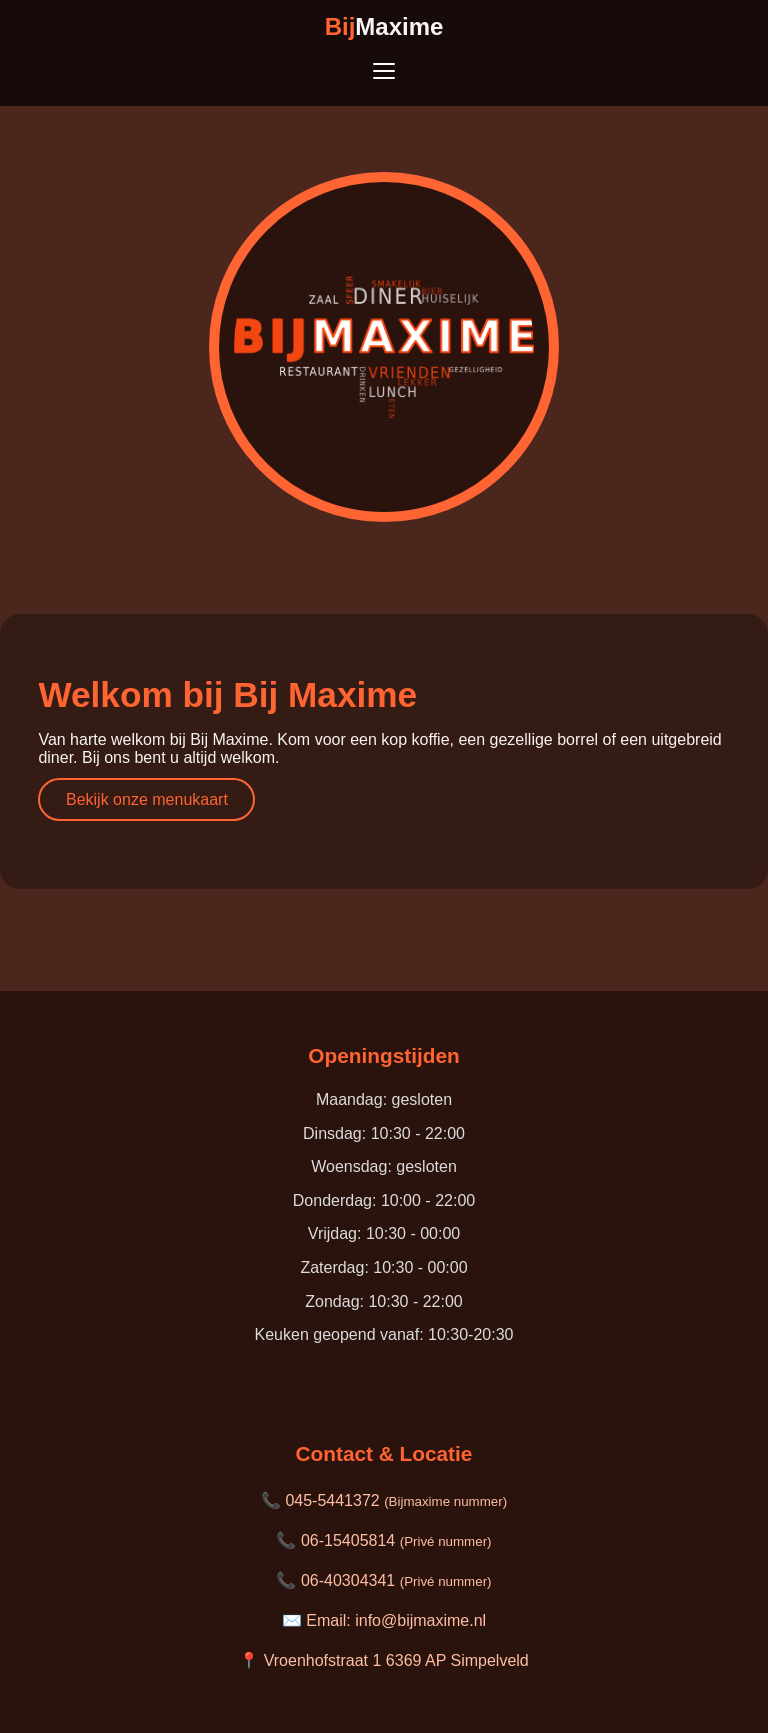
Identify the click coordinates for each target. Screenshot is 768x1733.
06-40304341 (396, 1580)
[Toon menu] (384, 71)
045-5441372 (396, 1500)
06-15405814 (396, 1540)
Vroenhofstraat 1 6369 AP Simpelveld (396, 1660)
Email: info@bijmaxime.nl (396, 1620)
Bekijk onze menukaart (147, 799)
